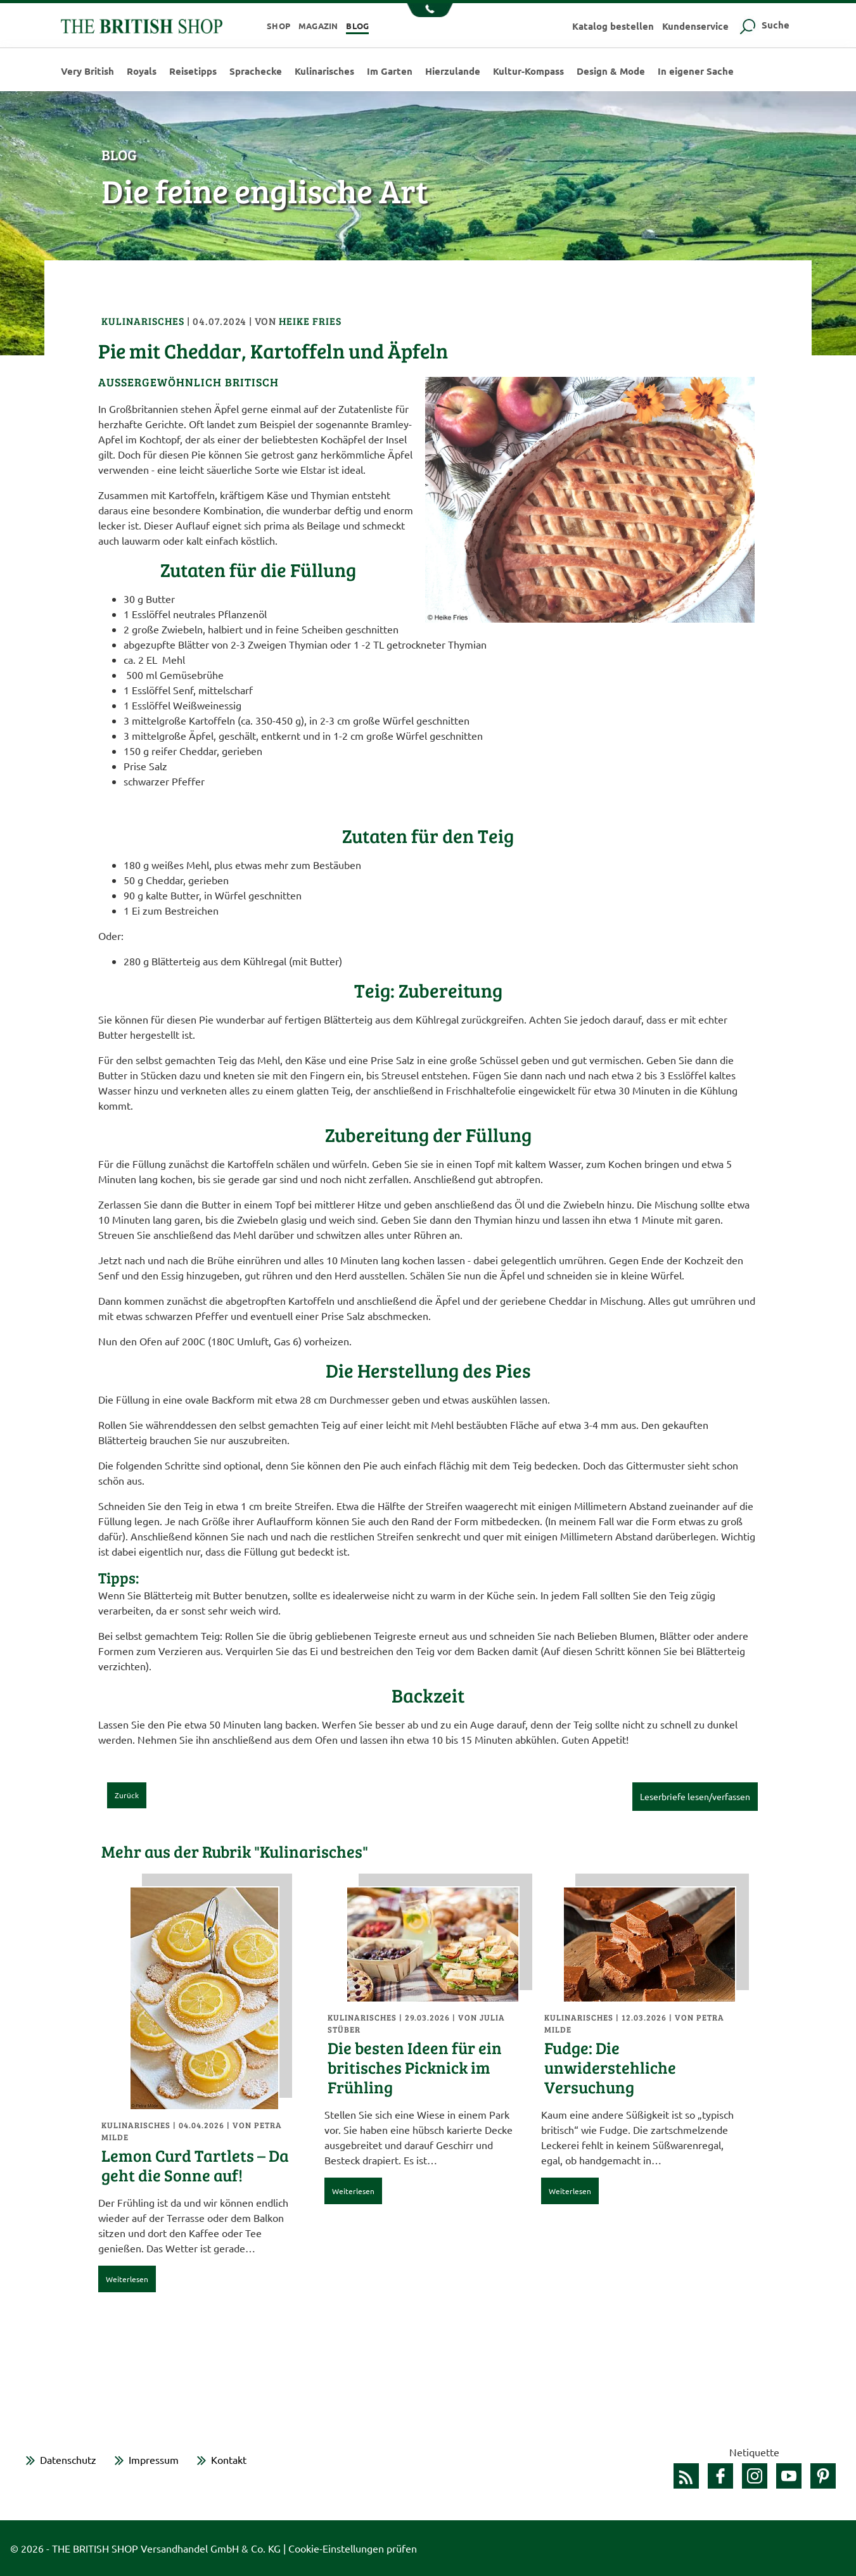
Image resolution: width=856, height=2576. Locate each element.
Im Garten (389, 71)
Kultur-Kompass (528, 71)
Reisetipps (193, 71)
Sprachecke (255, 71)
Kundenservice (695, 26)
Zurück (127, 1795)
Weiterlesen (127, 2279)
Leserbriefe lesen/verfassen (695, 1796)
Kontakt (228, 2459)
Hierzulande (452, 71)
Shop (278, 25)
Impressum (154, 2459)
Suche (763, 24)
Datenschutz (68, 2459)
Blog (357, 25)
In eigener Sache (696, 71)
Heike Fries (310, 320)
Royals (142, 71)
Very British (87, 71)
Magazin (318, 25)
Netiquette (754, 2452)
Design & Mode (611, 71)
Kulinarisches (324, 71)
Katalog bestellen (613, 26)
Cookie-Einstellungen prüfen (352, 2548)
